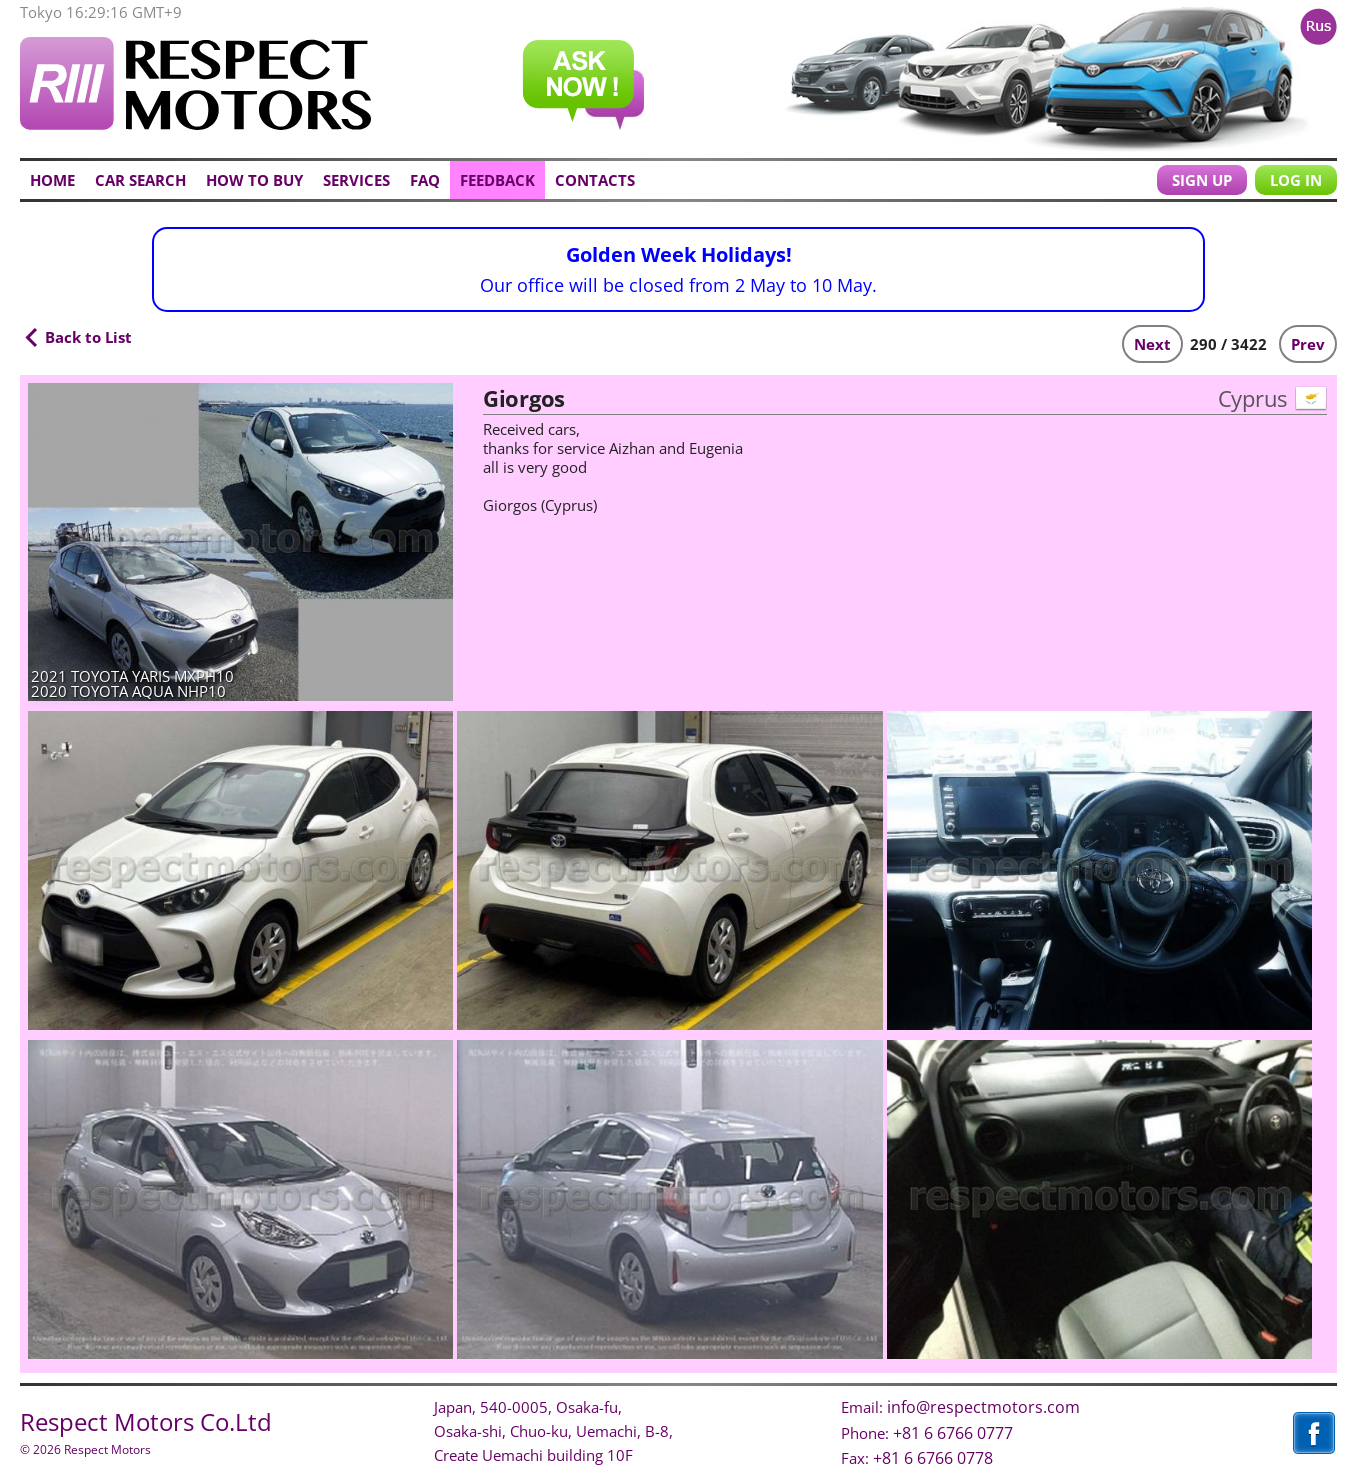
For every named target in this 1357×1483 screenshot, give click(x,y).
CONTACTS (595, 180)
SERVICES (356, 180)
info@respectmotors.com (983, 1407)
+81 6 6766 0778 (933, 1458)
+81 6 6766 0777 (953, 1433)
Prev (1308, 344)
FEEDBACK (497, 180)
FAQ (425, 180)
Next (1152, 344)
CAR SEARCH (140, 180)
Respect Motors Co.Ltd (146, 1421)
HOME (52, 180)
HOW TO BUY (254, 180)
